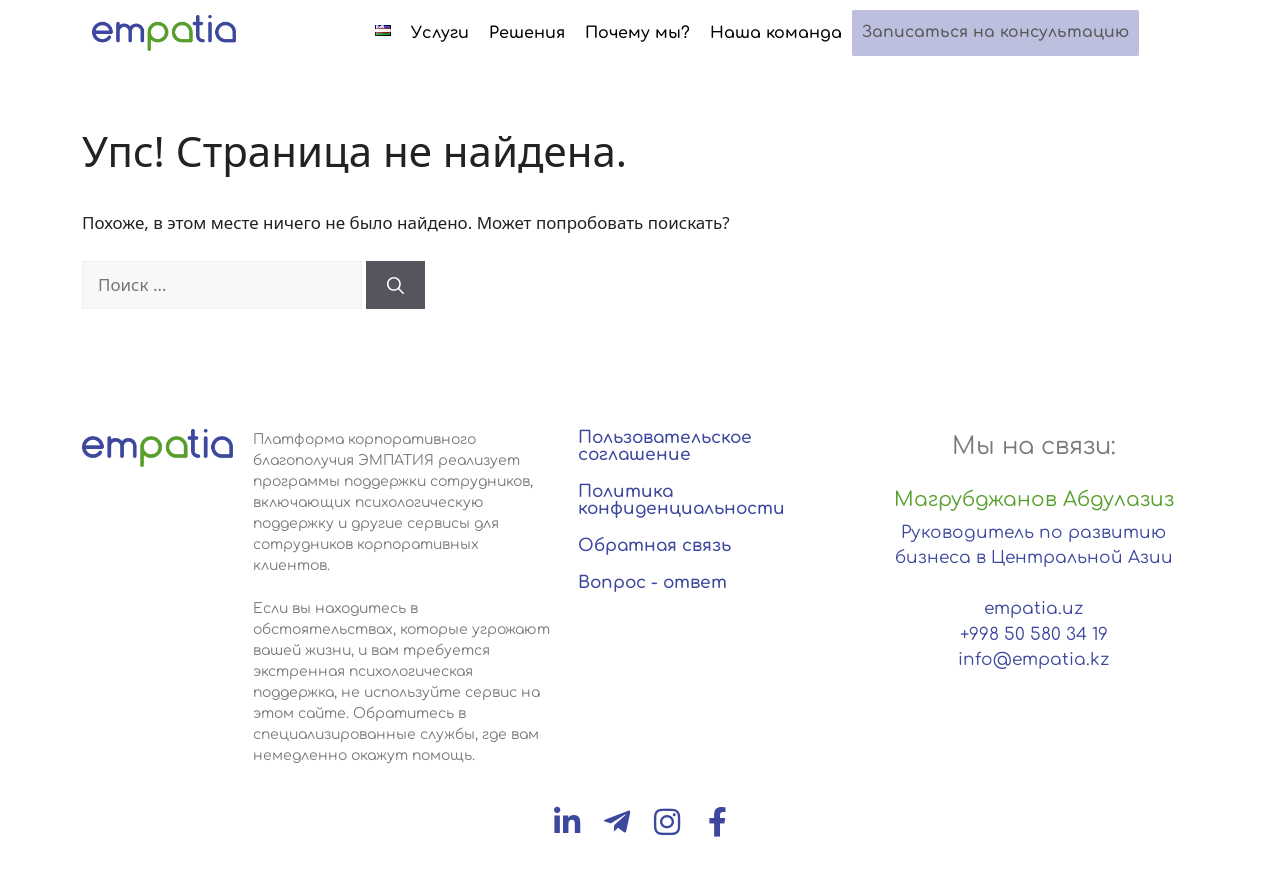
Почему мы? (654, 33)
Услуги (457, 33)
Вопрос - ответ (652, 582)
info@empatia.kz (1033, 659)
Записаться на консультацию (1004, 33)
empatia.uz (1033, 608)
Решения (544, 33)
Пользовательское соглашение (665, 446)
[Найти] (395, 285)
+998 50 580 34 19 (1034, 634)
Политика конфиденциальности (681, 500)
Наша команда (793, 33)
